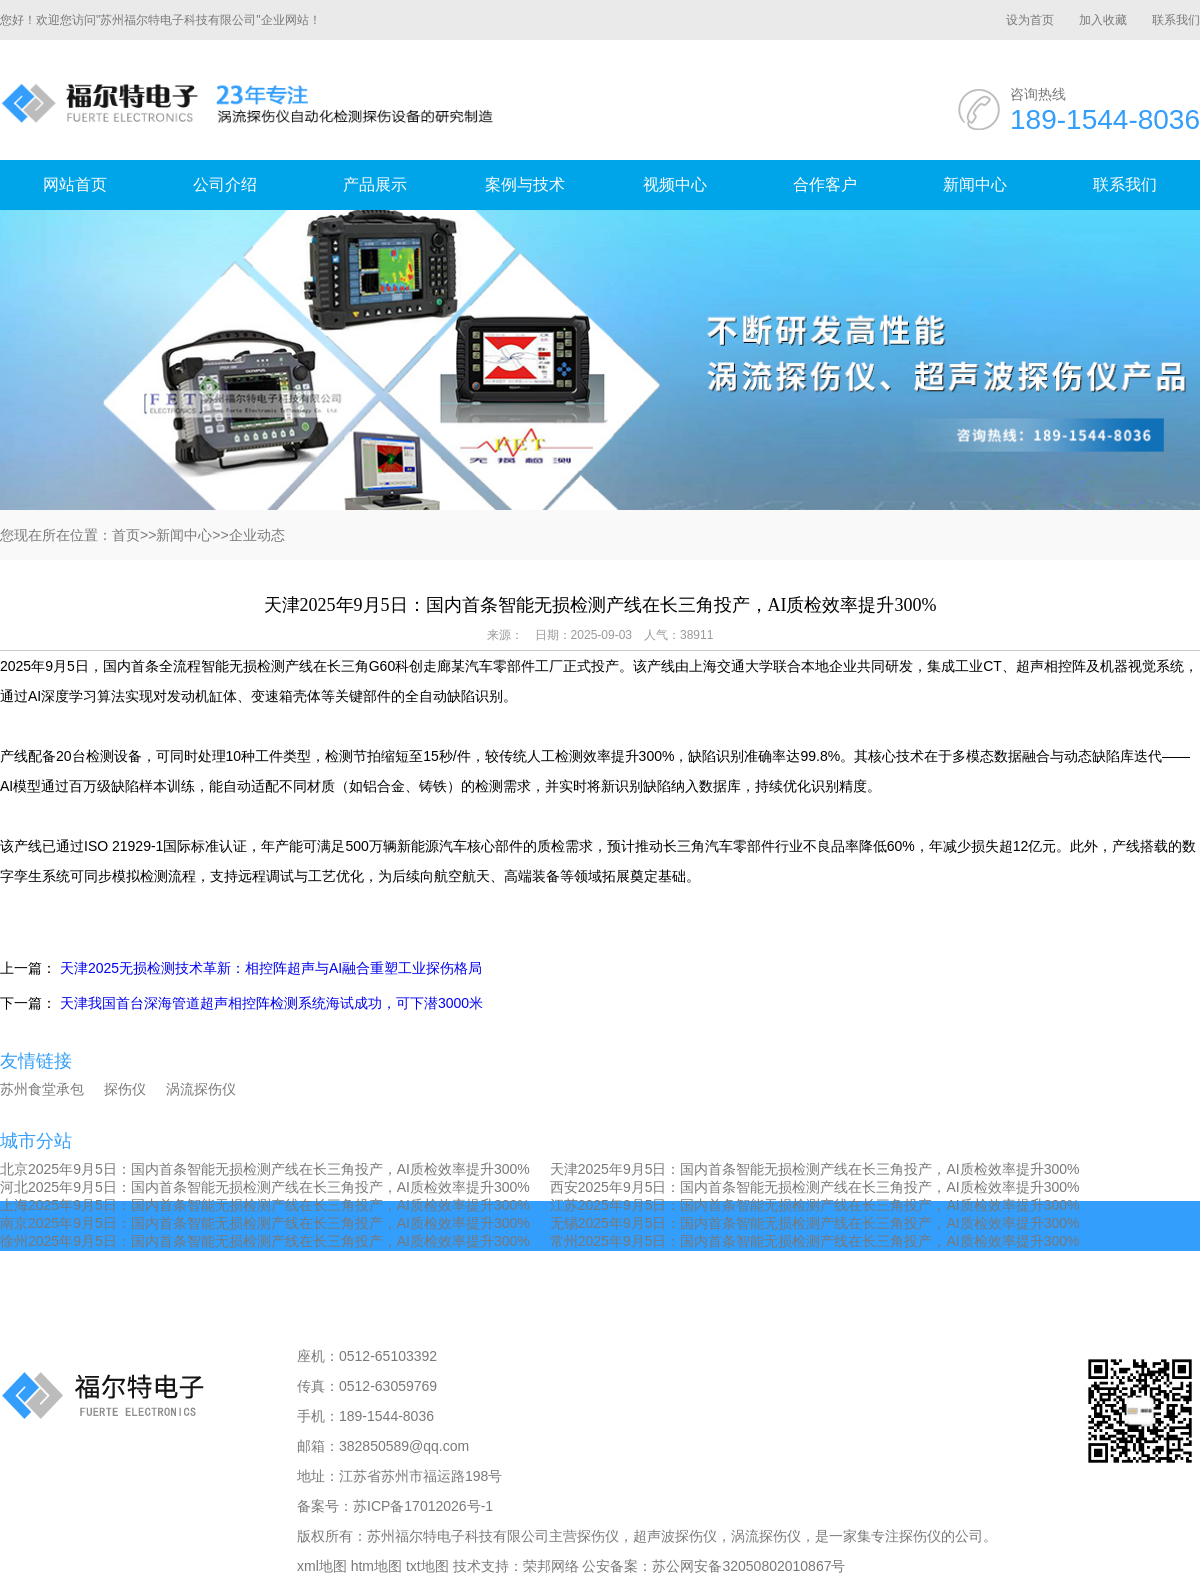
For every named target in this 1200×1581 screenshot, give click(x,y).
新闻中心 (975, 184)
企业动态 (257, 535)
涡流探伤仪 (201, 1089)
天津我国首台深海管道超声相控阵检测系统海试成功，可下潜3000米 (271, 1003)
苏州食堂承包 (42, 1089)
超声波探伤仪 (675, 1536)
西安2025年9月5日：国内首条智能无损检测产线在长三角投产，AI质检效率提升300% (815, 1187)
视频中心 (675, 184)
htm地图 (376, 1566)
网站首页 (75, 184)
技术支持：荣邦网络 (516, 1566)
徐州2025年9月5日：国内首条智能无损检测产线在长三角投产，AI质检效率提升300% (265, 1241)
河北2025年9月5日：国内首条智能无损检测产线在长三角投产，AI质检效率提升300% (265, 1187)
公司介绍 (225, 184)
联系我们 (1176, 20)
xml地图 (322, 1566)
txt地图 (427, 1566)
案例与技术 (525, 184)
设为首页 (1030, 20)
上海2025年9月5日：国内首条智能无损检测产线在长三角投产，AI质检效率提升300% (265, 1205)
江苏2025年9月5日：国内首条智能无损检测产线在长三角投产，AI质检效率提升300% (815, 1205)
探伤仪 (125, 1089)
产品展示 (375, 184)
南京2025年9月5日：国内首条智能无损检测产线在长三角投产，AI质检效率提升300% (265, 1223)
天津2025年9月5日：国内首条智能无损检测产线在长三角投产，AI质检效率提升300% (815, 1169)
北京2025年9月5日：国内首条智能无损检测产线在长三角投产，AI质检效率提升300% (265, 1169)
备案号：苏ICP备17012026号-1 (395, 1506)
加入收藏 (1103, 20)
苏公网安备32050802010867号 (748, 1566)
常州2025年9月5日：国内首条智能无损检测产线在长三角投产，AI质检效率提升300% (815, 1241)
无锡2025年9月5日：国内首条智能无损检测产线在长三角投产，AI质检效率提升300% (815, 1223)
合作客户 (825, 184)
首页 (126, 535)
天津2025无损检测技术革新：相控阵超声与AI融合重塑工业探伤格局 (271, 968)
